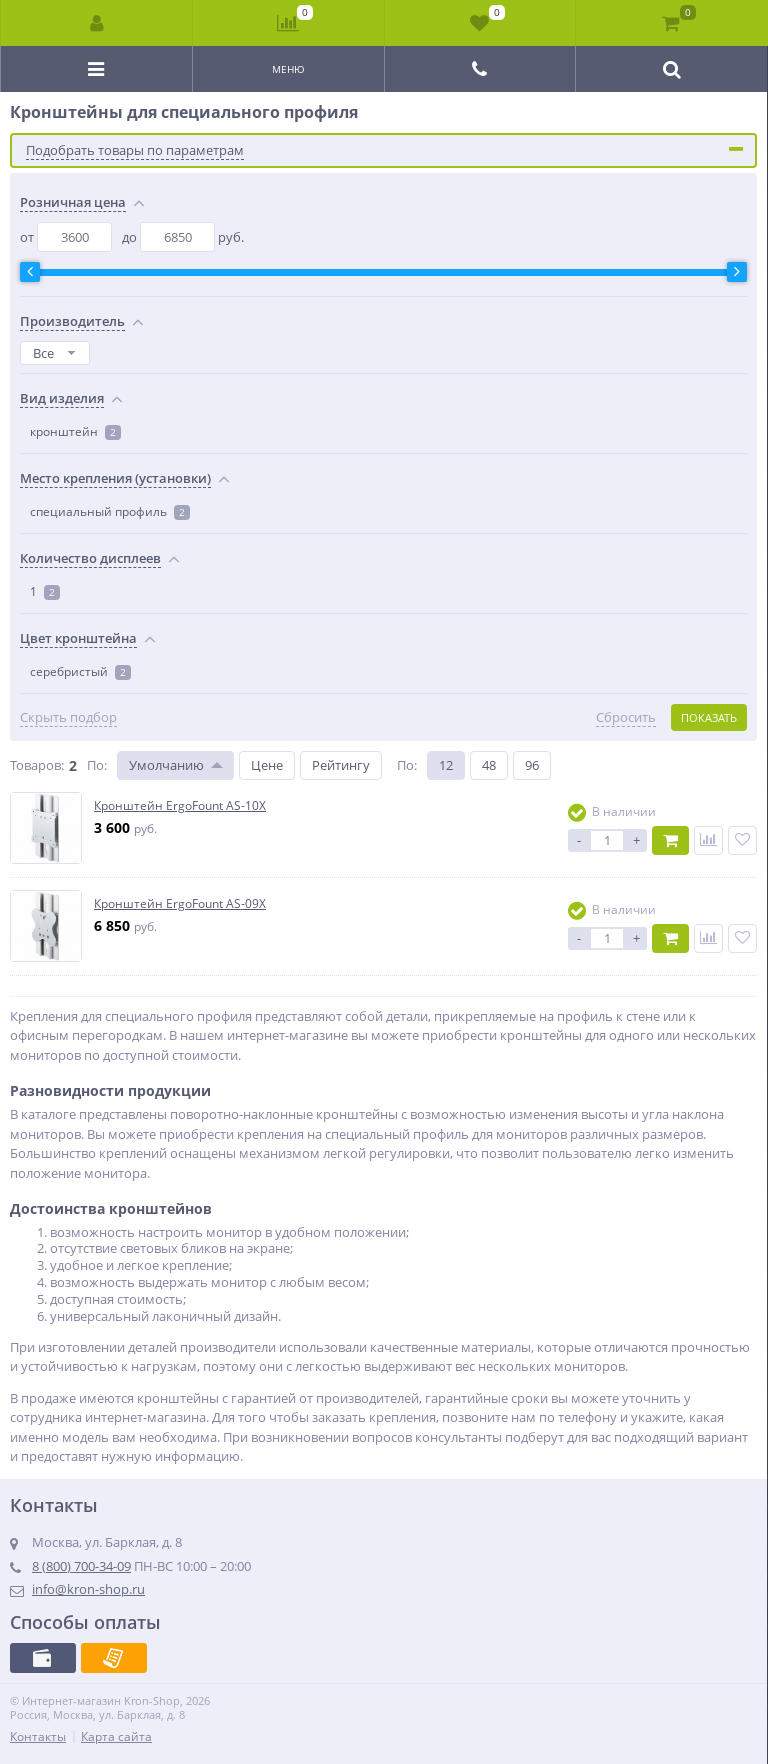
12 (446, 765)
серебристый (80, 671)
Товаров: (37, 765)
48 (489, 765)
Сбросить (626, 717)
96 (532, 765)
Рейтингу (341, 765)
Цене (267, 765)
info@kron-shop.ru (88, 1589)
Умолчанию (166, 765)
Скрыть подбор (68, 717)
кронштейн (75, 431)
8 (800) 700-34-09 (81, 1566)
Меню (288, 69)
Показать (709, 717)
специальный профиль (110, 511)
